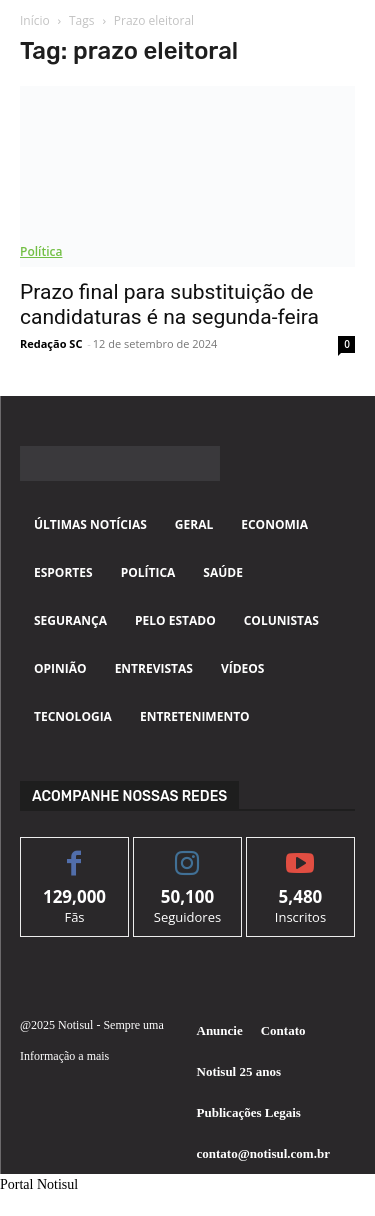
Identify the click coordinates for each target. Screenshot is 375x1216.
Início (35, 20)
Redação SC (51, 343)
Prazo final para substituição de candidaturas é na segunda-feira (169, 304)
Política (41, 251)
